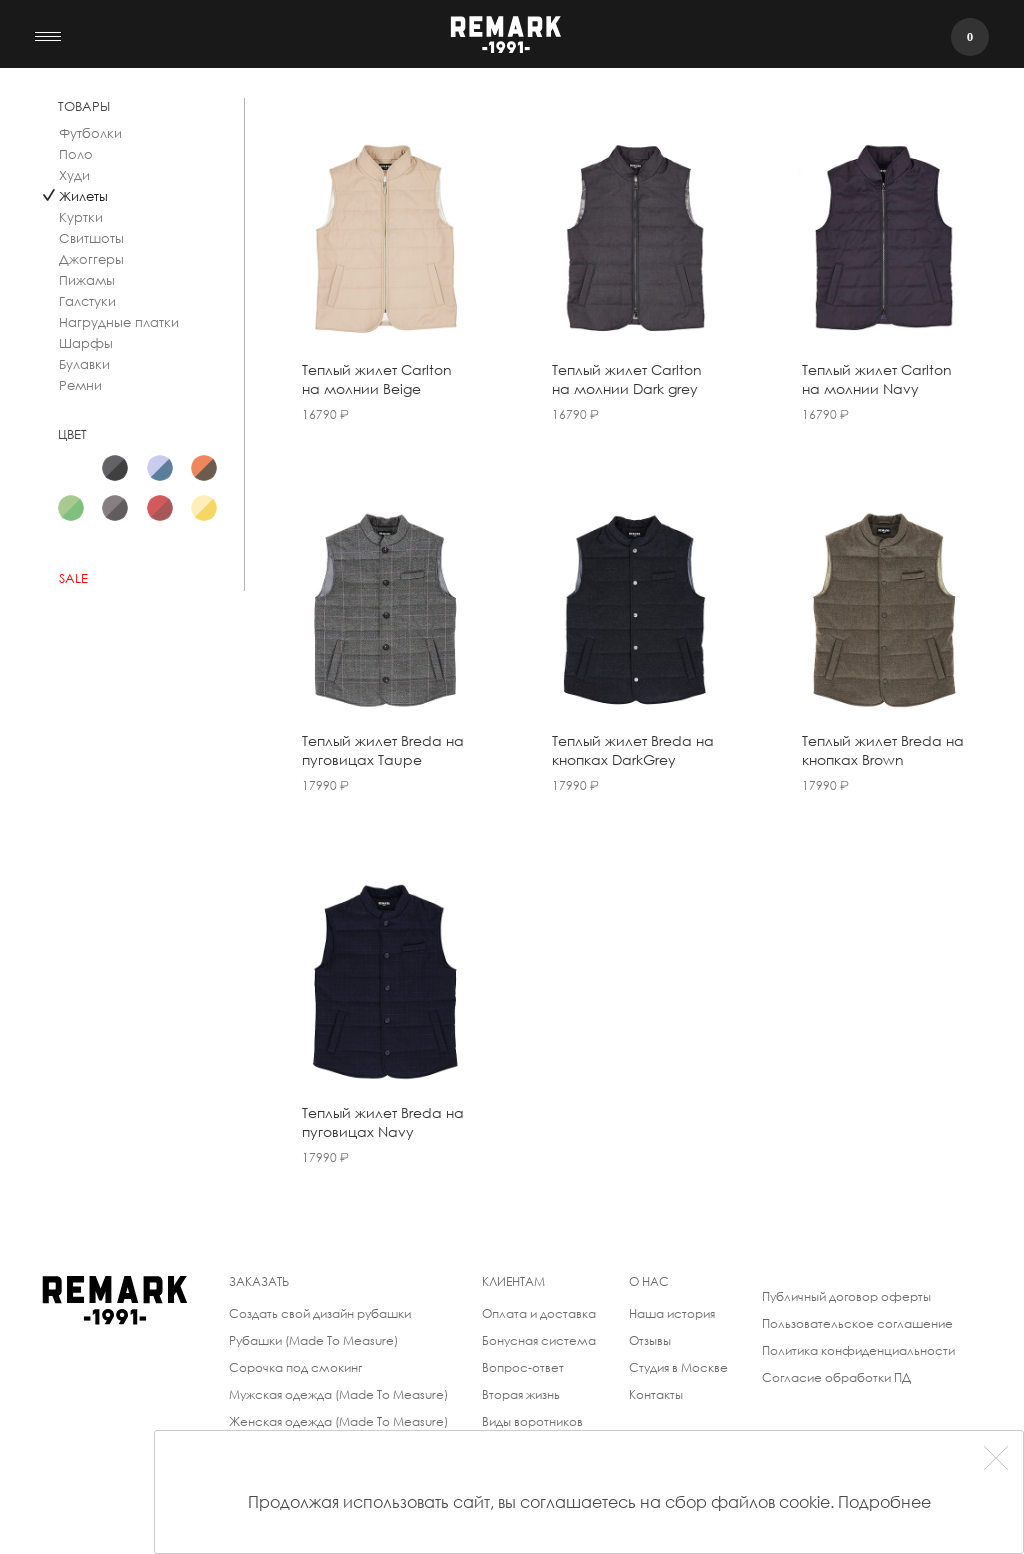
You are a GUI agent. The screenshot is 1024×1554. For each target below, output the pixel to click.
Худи (74, 175)
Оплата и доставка (539, 1313)
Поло (76, 154)
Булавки (84, 364)
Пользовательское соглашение (857, 1323)
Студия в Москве (678, 1367)
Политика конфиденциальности (858, 1350)
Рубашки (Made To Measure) (313, 1340)
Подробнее (884, 1501)
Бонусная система (539, 1340)
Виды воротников (532, 1421)
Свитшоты (91, 238)
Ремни (80, 385)
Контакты (656, 1394)
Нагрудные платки (119, 322)
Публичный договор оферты (846, 1296)
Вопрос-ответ (523, 1367)
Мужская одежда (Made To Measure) (338, 1394)
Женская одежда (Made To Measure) (338, 1421)
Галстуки (87, 301)
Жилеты (83, 196)
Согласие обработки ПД (836, 1377)
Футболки (90, 133)
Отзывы (650, 1340)
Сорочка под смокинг (295, 1367)
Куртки (81, 217)
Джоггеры (91, 259)
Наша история (672, 1313)
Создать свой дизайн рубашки (320, 1313)
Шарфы (86, 343)
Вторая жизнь (521, 1394)
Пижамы (87, 280)
